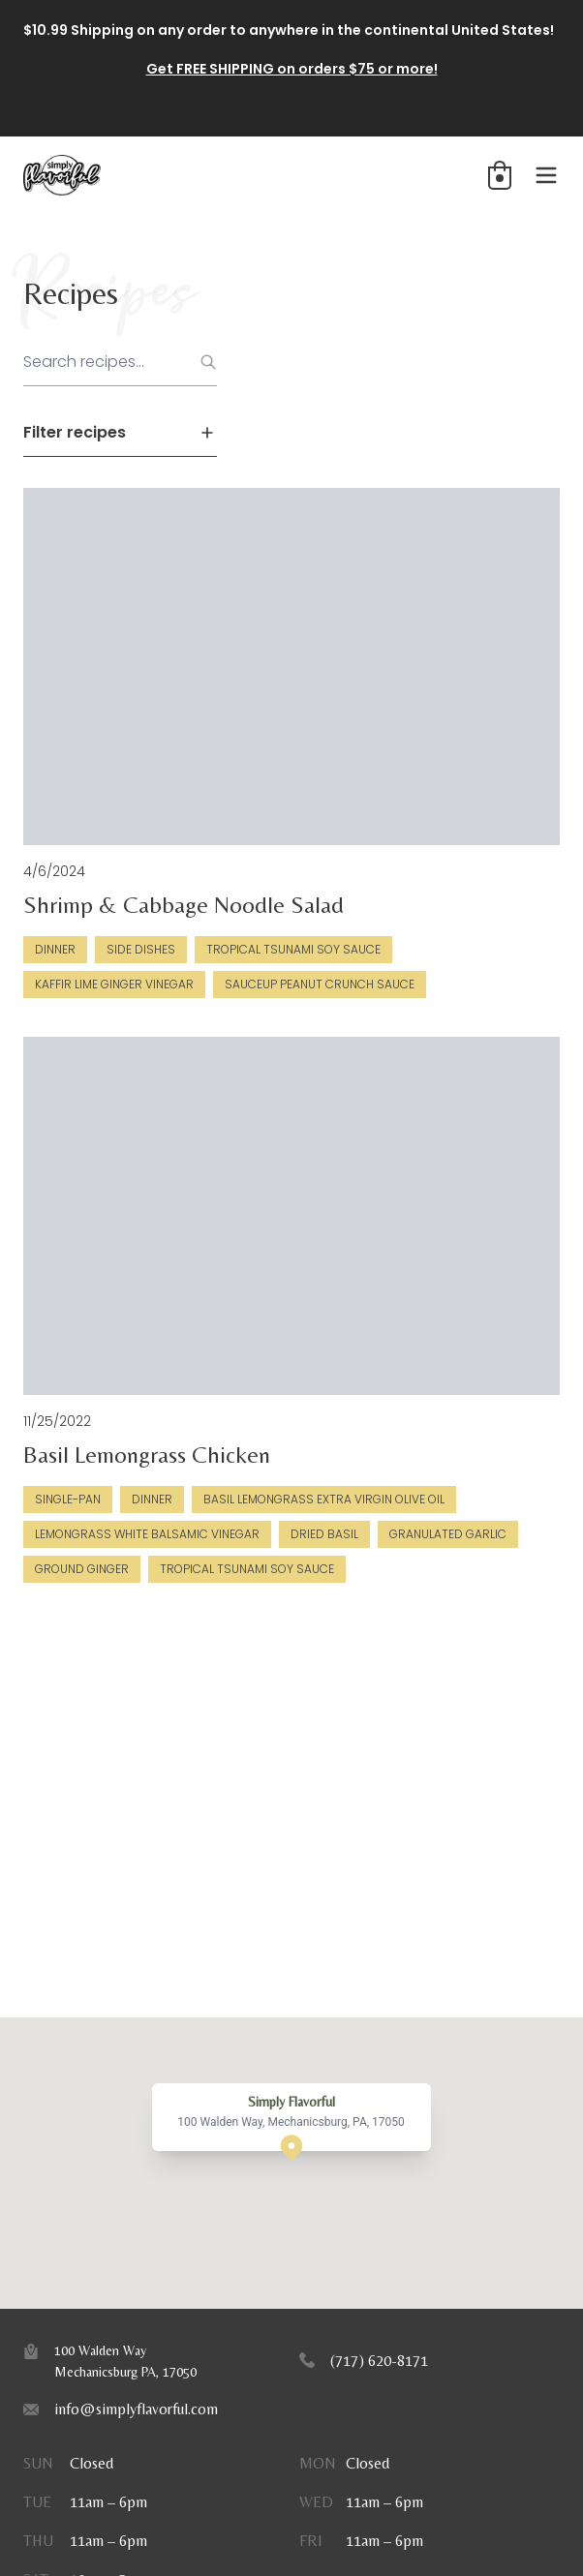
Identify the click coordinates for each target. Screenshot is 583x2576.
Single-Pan (68, 1499)
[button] (499, 175)
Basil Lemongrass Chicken (146, 1454)
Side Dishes (141, 949)
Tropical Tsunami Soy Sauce (293, 949)
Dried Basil (324, 1534)
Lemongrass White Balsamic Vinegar (147, 1534)
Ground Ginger (82, 1569)
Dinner (55, 949)
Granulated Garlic (447, 1534)
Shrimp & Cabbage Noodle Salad (183, 905)
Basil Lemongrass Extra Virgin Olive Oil (324, 1499)
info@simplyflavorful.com (136, 2409)
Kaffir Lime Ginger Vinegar (114, 984)
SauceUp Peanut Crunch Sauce (319, 984)
